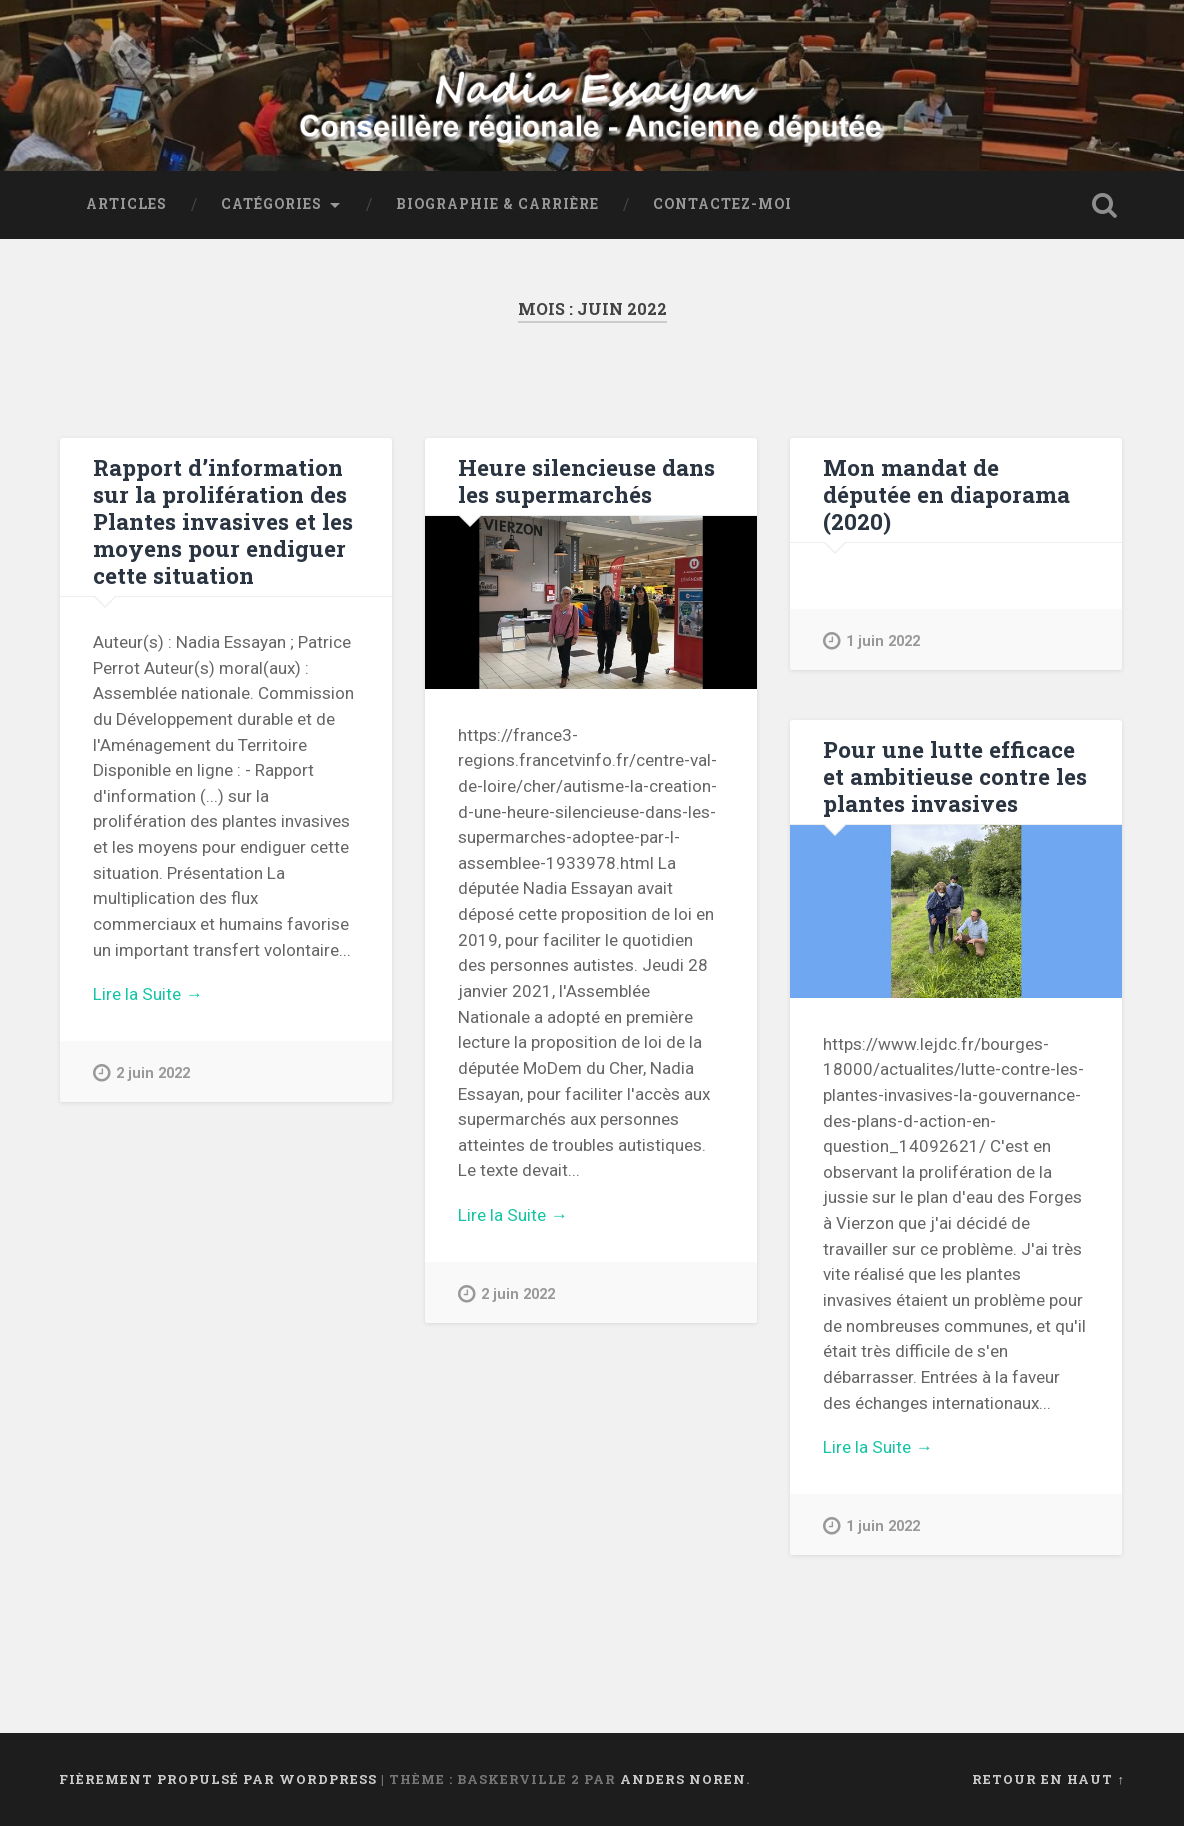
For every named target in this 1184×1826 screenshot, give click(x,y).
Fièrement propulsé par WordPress (218, 1779)
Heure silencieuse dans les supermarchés (586, 480)
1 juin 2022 (871, 640)
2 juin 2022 (141, 1072)
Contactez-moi (722, 204)
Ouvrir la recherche (1105, 205)
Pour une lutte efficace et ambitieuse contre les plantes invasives (955, 776)
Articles (126, 204)
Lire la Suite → (147, 994)
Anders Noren (683, 1779)
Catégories (271, 204)
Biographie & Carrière (497, 204)
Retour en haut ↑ (1048, 1779)
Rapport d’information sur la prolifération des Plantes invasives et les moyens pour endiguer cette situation (223, 521)
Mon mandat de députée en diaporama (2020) (946, 494)
